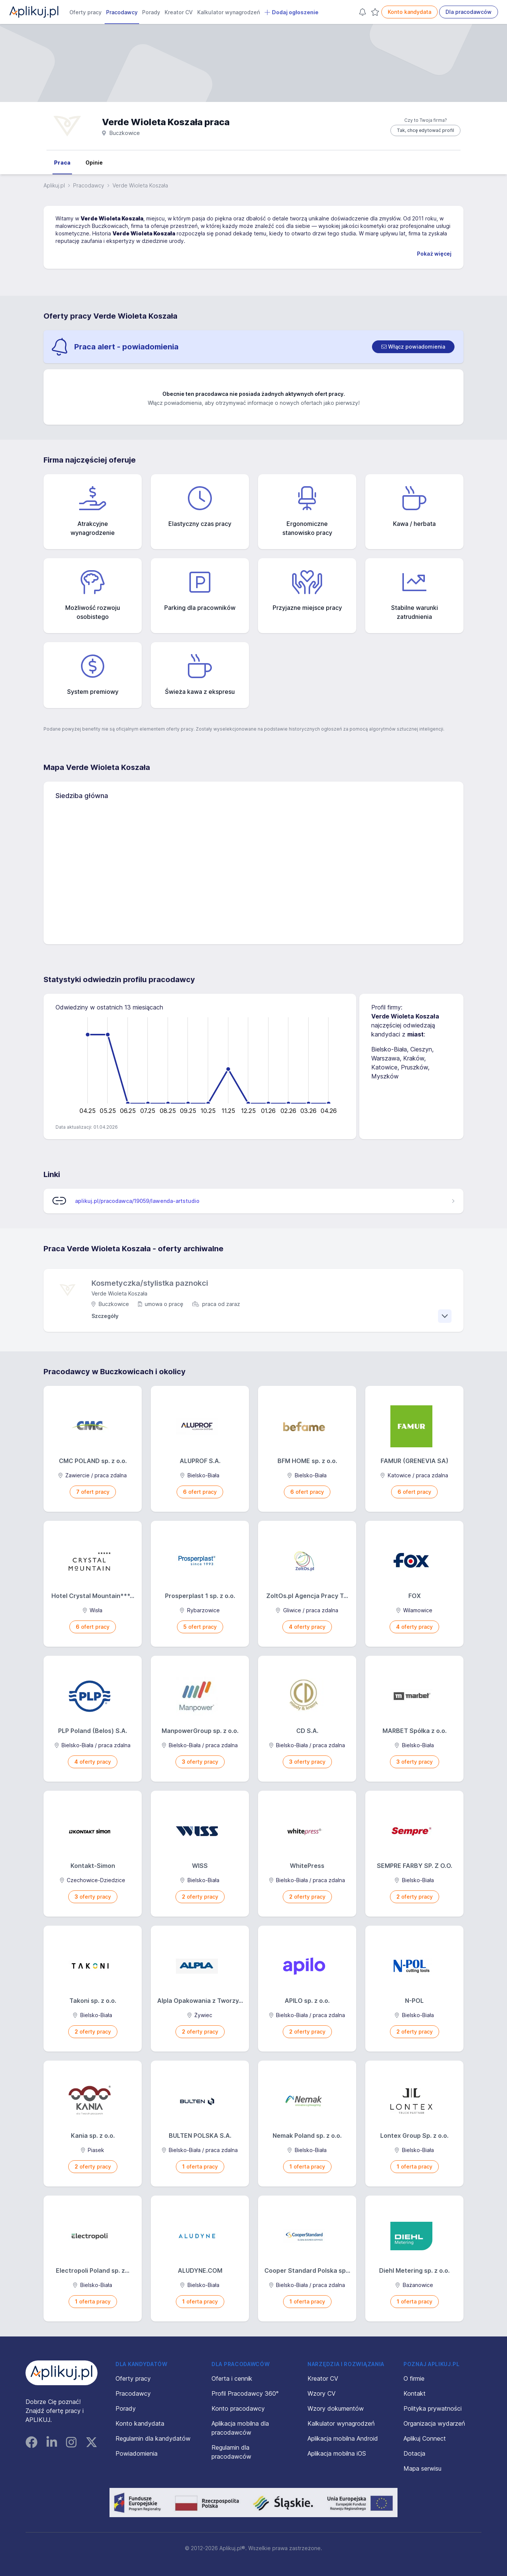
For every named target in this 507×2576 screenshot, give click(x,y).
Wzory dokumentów (336, 2408)
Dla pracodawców (469, 12)
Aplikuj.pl (54, 185)
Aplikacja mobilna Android (343, 2438)
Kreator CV (179, 12)
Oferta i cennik (232, 2378)
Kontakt (415, 2393)
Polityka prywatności (433, 2408)
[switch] (413, 346)
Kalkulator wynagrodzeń (228, 12)
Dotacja (414, 2453)
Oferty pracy (85, 12)
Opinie (94, 162)
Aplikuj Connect (425, 2438)
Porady (151, 12)
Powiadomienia (137, 2453)
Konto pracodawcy (238, 2408)
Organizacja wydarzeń (434, 2423)
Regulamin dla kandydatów (153, 2438)
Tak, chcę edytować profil (425, 130)
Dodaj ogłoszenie (291, 12)
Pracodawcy (122, 12)
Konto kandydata (409, 12)
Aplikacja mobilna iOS (337, 2453)
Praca (62, 162)
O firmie (414, 2378)
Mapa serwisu (422, 2468)
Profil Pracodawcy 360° (245, 2393)
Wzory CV (322, 2393)
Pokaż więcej (434, 253)
